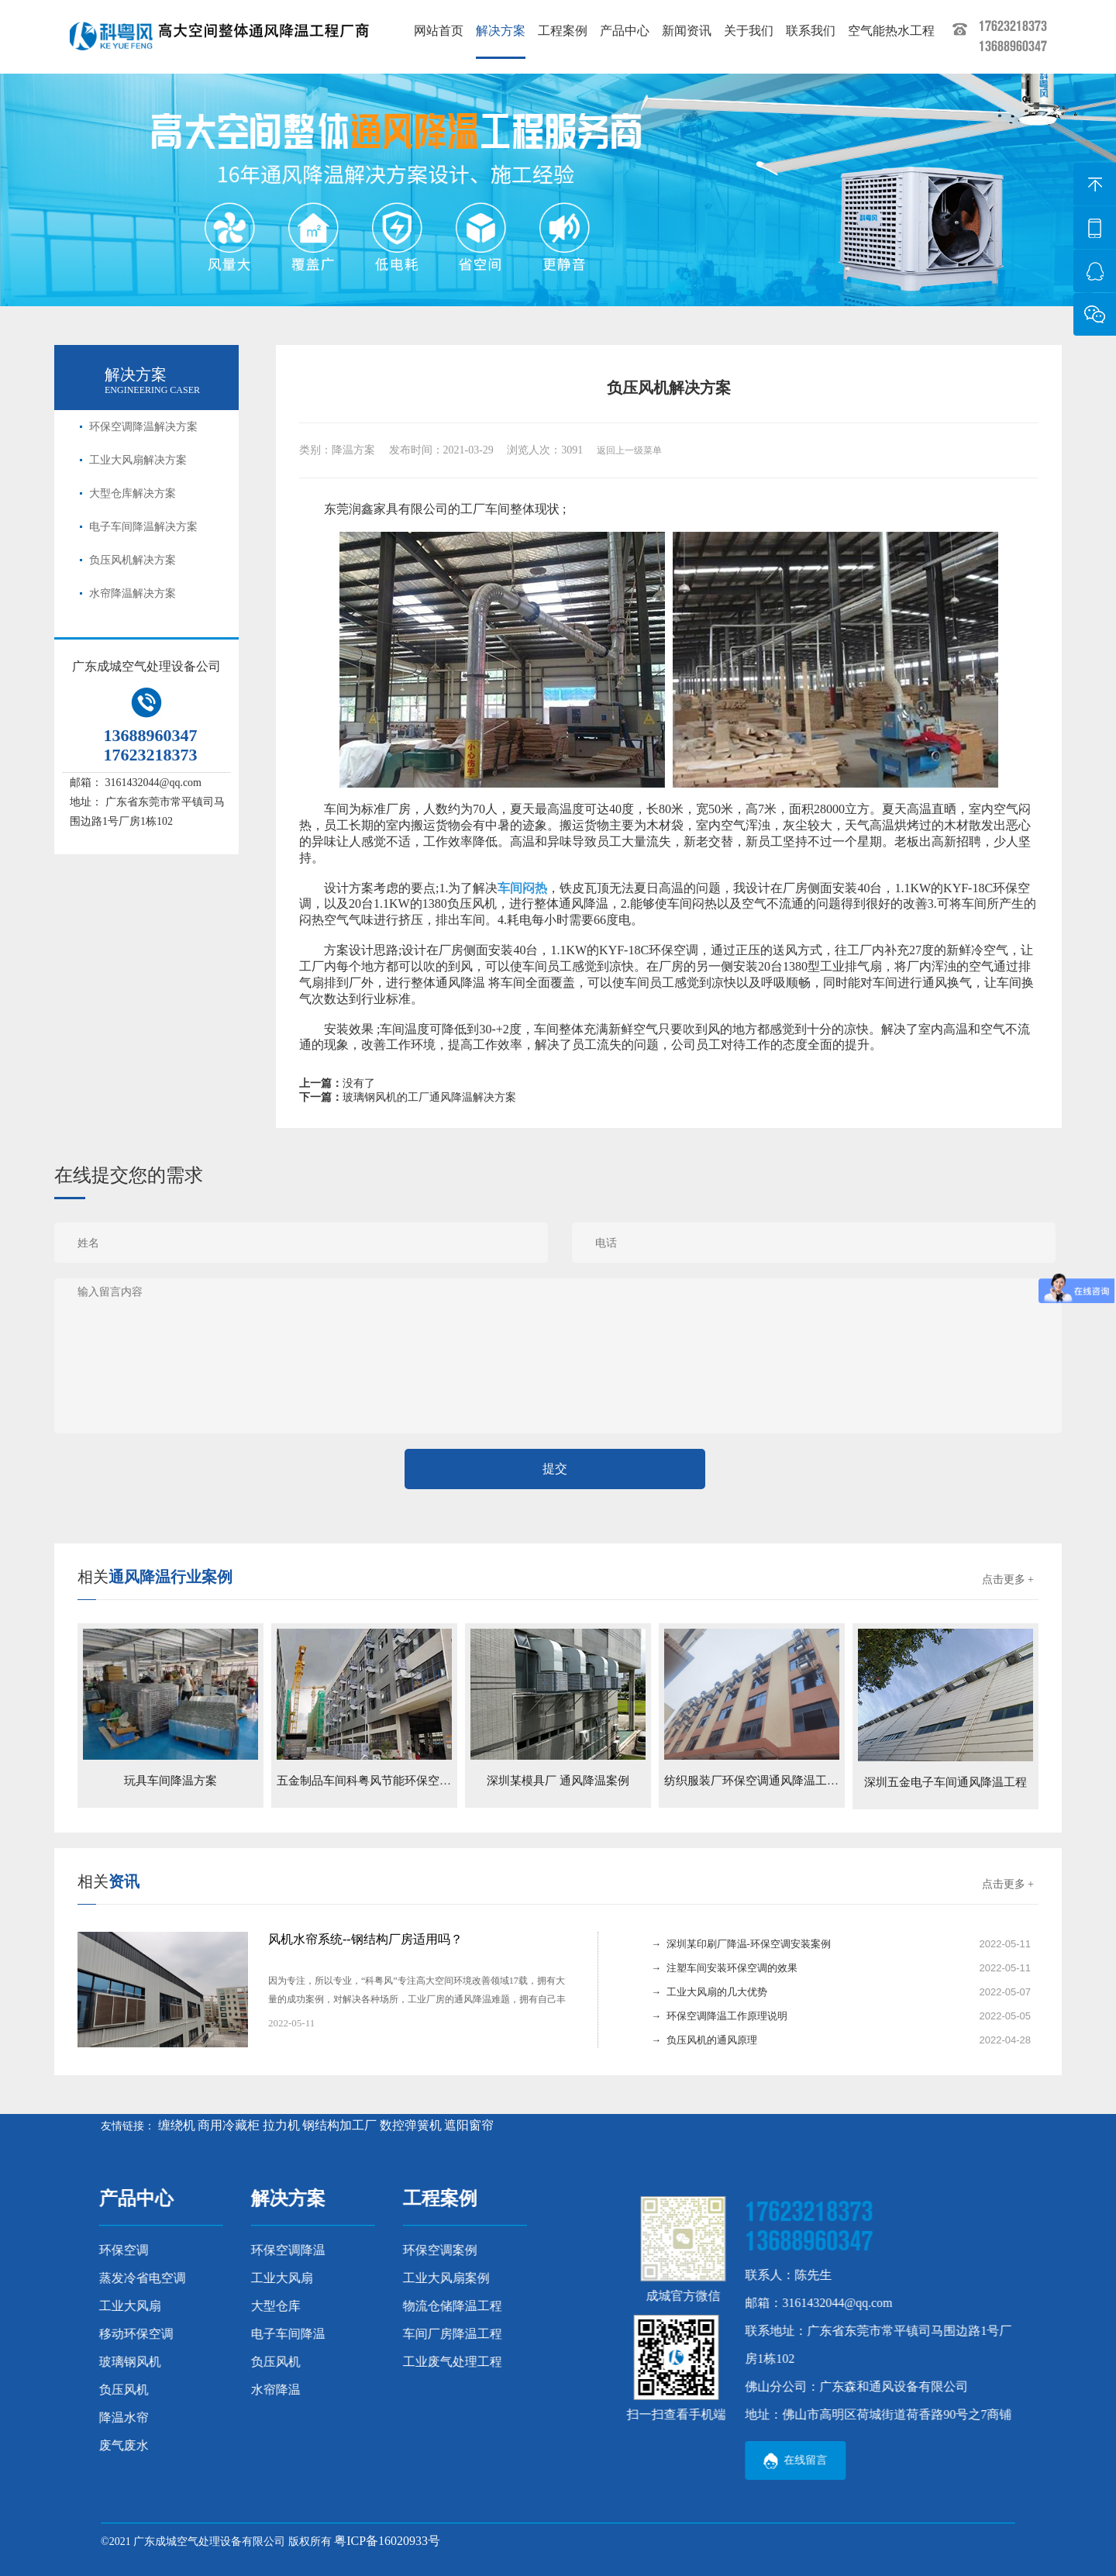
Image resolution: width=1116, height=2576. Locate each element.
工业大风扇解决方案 (138, 460)
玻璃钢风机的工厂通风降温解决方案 (429, 1097)
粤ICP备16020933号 (387, 2540)
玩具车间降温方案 (170, 1780)
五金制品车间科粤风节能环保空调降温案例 (387, 1780)
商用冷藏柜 (229, 2125)
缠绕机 (176, 2125)
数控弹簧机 (411, 2125)
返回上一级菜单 (629, 450)
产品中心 (624, 30)
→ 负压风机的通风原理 (704, 2040)
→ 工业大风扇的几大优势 (709, 1992)
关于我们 (748, 30)
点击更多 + (1008, 1579)
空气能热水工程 (891, 30)
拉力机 (281, 2125)
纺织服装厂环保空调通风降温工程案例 (763, 1780)
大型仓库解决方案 (132, 493)
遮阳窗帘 (469, 2125)
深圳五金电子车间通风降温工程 (945, 1782)
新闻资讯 (686, 30)
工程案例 (562, 30)
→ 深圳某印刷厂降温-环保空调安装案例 (741, 1944)
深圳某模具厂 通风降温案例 (558, 1780)
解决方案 (500, 30)
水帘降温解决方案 (132, 593)
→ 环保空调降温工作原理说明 (719, 2016)
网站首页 (438, 30)
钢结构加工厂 (339, 2125)
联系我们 (810, 30)
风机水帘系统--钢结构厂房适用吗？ (365, 1939)
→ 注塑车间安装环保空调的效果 (724, 1968)
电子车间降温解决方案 (143, 527)
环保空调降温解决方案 (143, 427)
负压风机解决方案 (132, 560)
